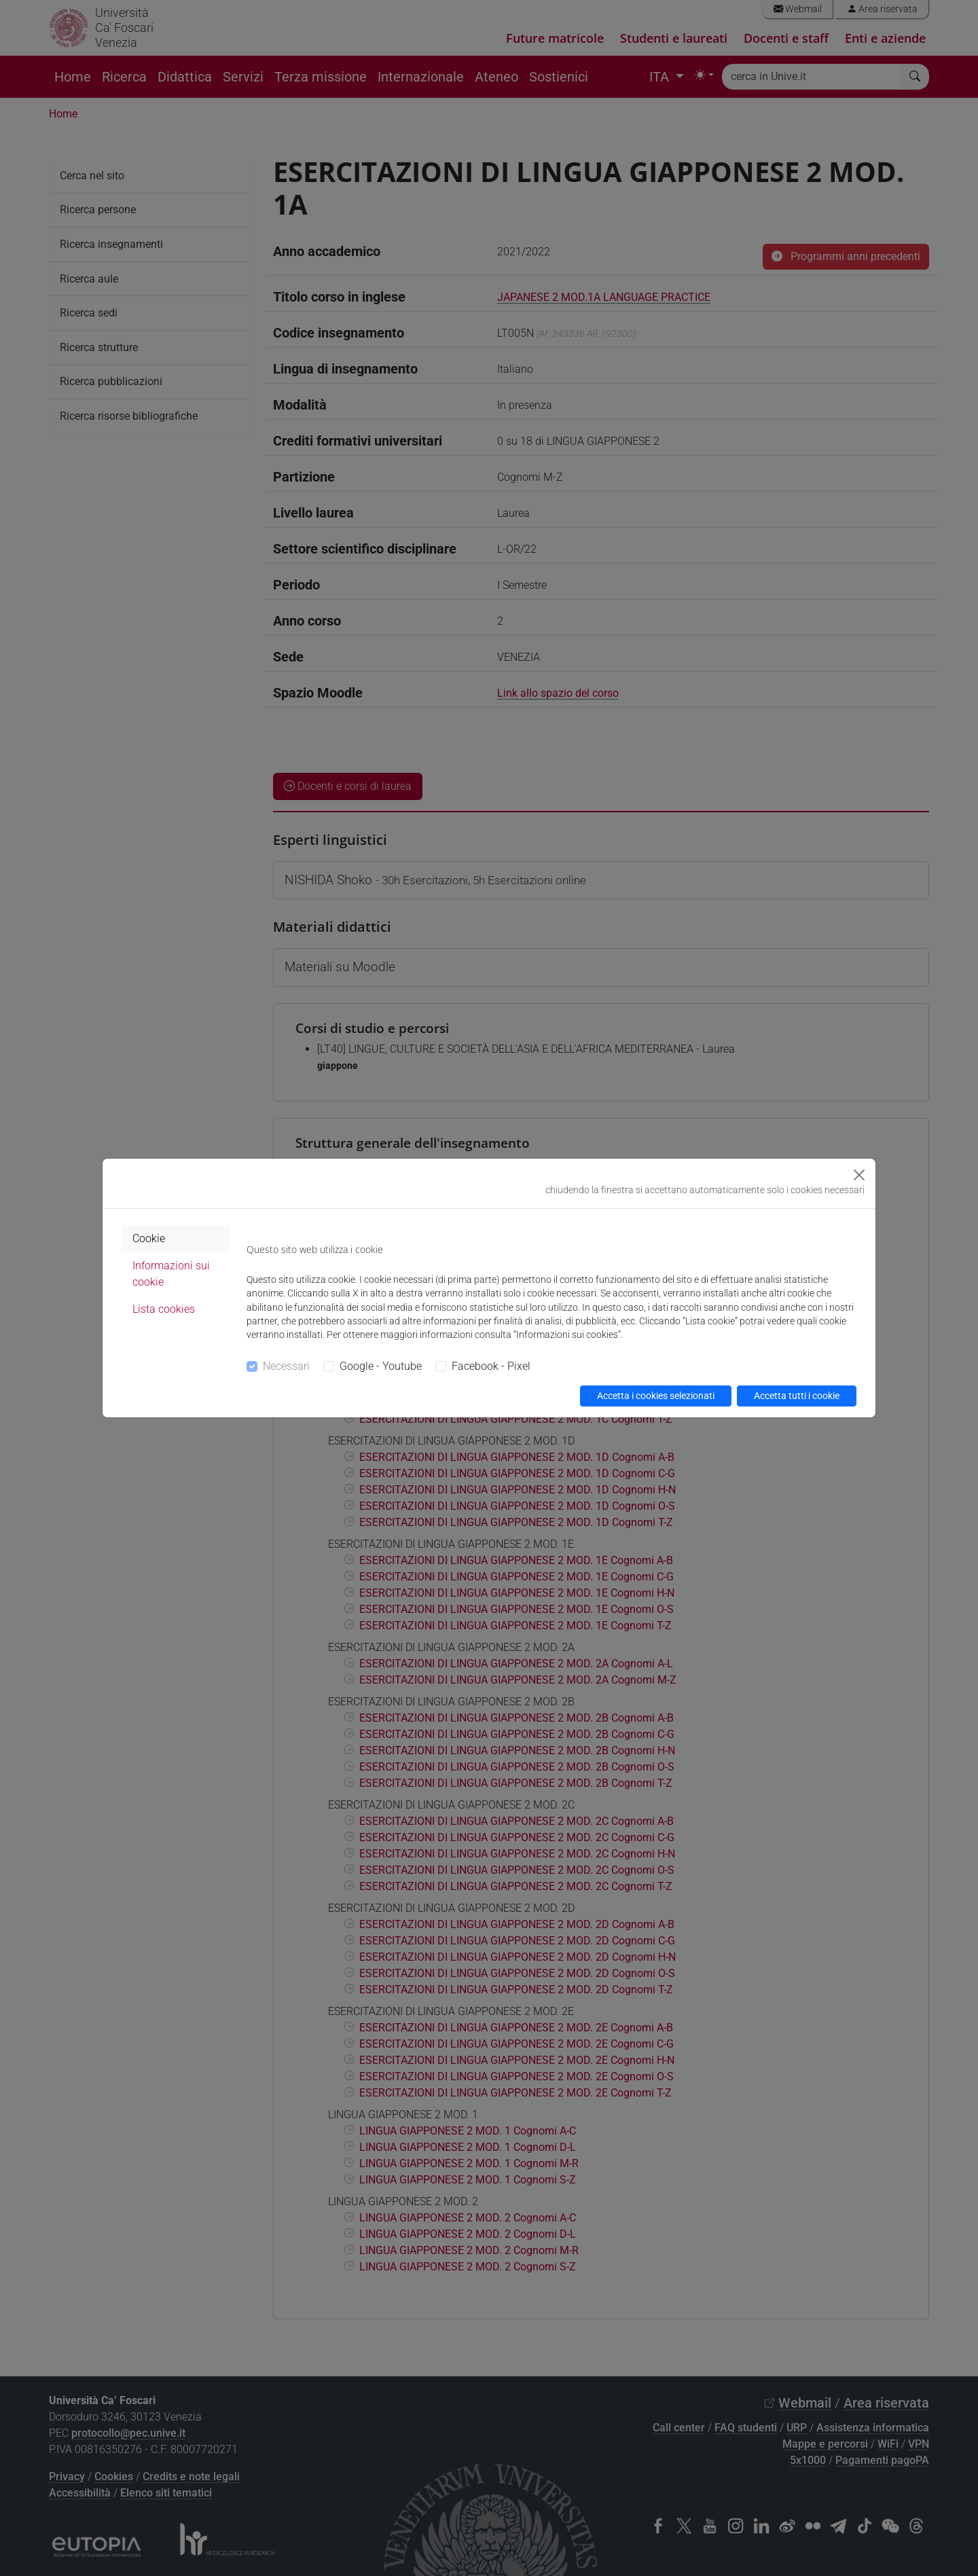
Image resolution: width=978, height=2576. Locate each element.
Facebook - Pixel (491, 1366)
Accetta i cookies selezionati (655, 1395)
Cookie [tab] (148, 1238)
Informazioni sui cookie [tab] (171, 1273)
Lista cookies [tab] (163, 1309)
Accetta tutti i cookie (796, 1395)
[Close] (859, 1175)
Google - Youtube (381, 1366)
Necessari (286, 1366)
